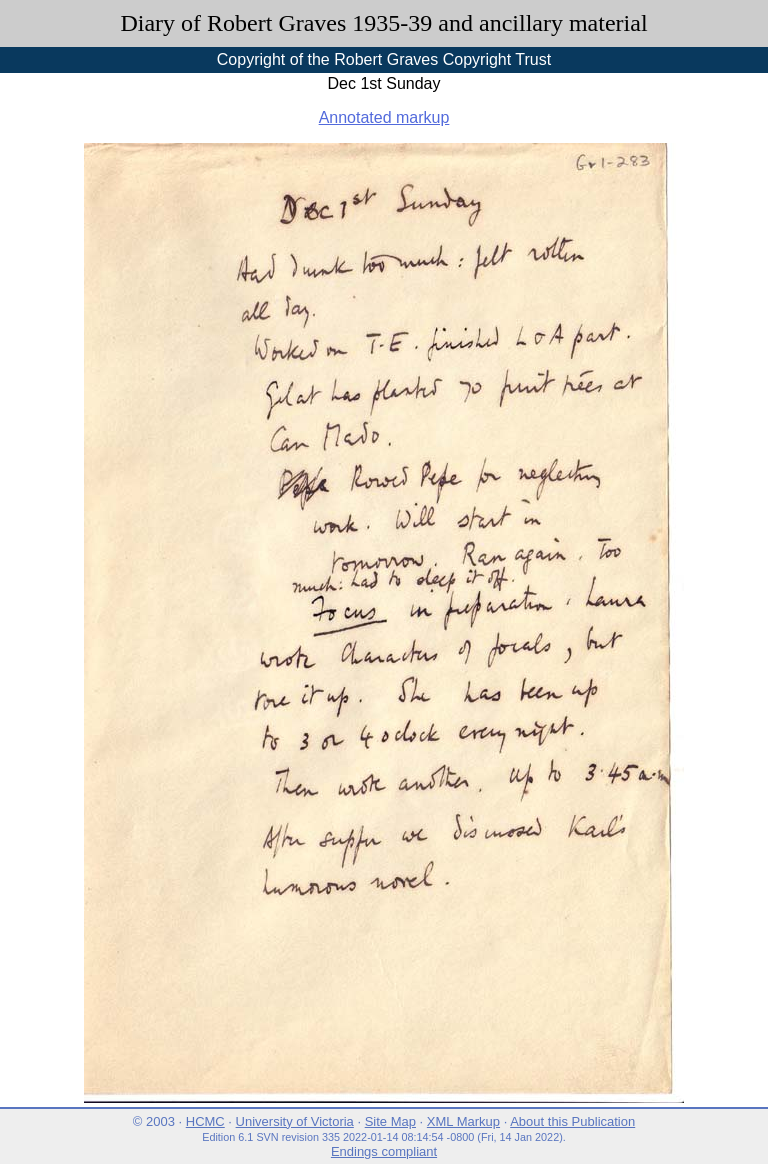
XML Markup (463, 1121)
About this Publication (572, 1121)
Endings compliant (384, 1151)
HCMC (205, 1121)
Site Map (390, 1121)
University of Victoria (295, 1121)
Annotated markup (384, 117)
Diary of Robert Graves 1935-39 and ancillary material (383, 23)
